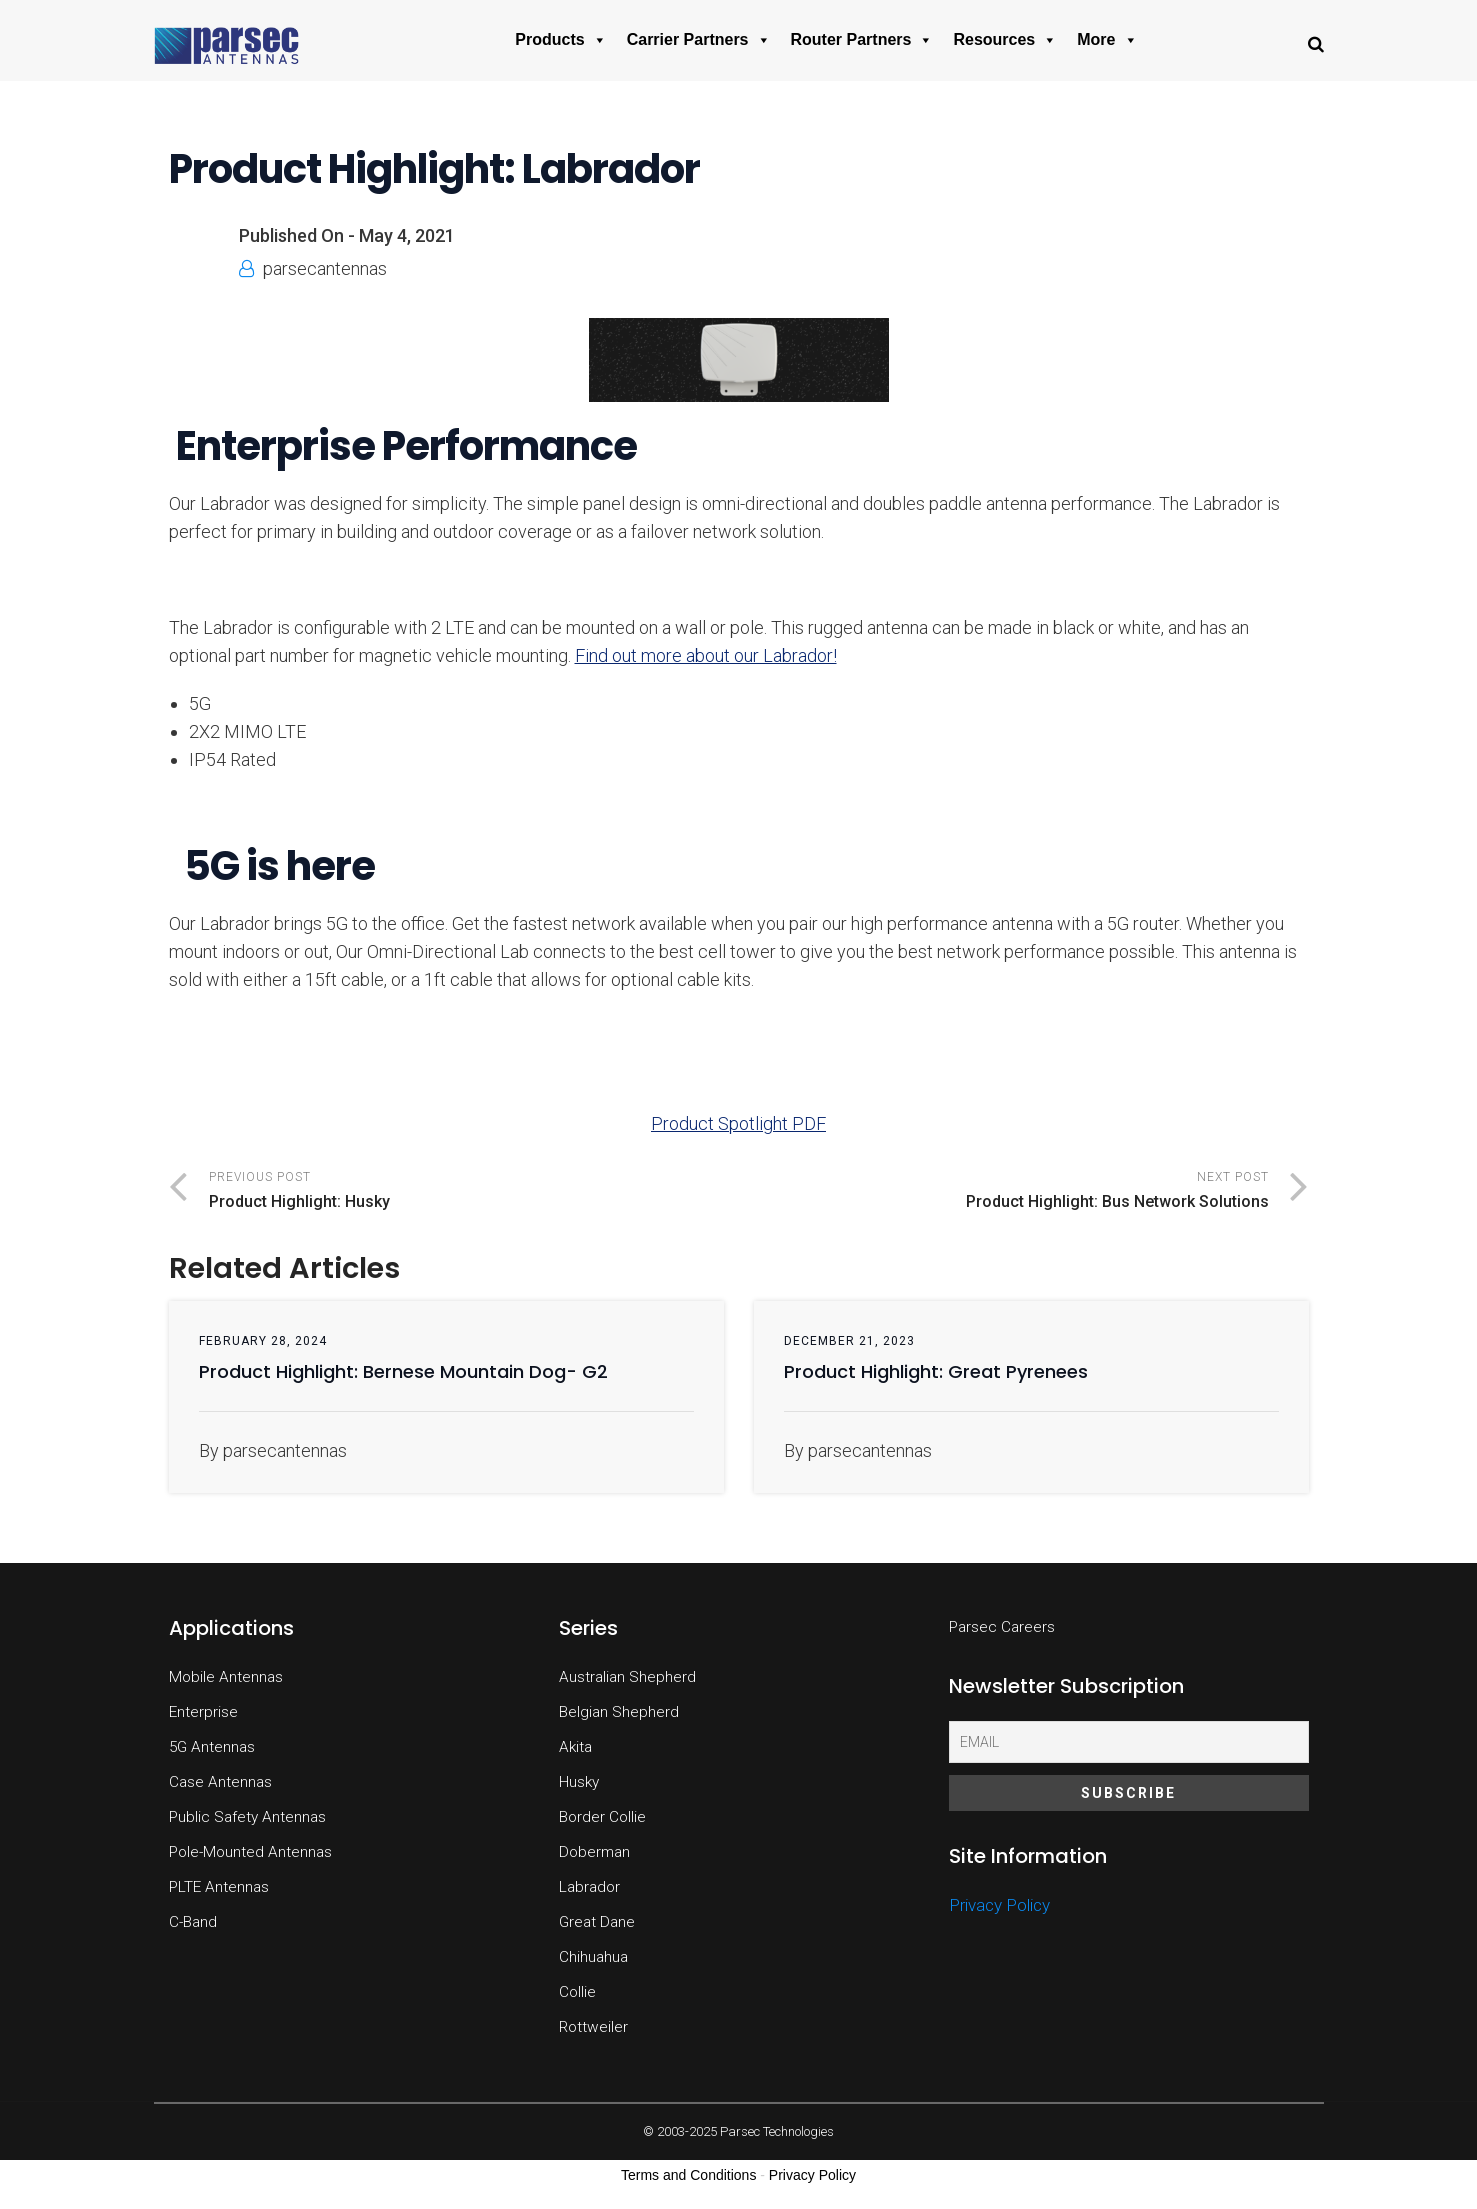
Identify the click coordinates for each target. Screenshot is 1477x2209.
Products (560, 40)
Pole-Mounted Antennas (250, 1852)
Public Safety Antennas (247, 1817)
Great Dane (597, 1922)
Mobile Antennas (226, 1677)
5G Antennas (212, 1747)
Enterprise (203, 1712)
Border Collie (602, 1817)
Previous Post (474, 1192)
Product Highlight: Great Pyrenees (936, 1371)
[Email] (1129, 1742)
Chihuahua (593, 1957)
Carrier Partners (699, 40)
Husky (579, 1782)
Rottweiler (593, 2027)
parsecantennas (325, 268)
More (1107, 40)
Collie (577, 1992)
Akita (575, 1747)
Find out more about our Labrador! (706, 655)
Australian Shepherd (627, 1677)
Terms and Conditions (688, 2175)
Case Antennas (220, 1782)
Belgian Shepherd (619, 1712)
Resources (1005, 40)
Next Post (1004, 1192)
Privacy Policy (999, 1905)
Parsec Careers (1002, 1627)
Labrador (589, 1887)
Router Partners (862, 40)
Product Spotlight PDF (738, 1123)
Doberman (594, 1852)
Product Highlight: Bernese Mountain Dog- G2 (403, 1371)
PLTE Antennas (219, 1887)
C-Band (193, 1922)
